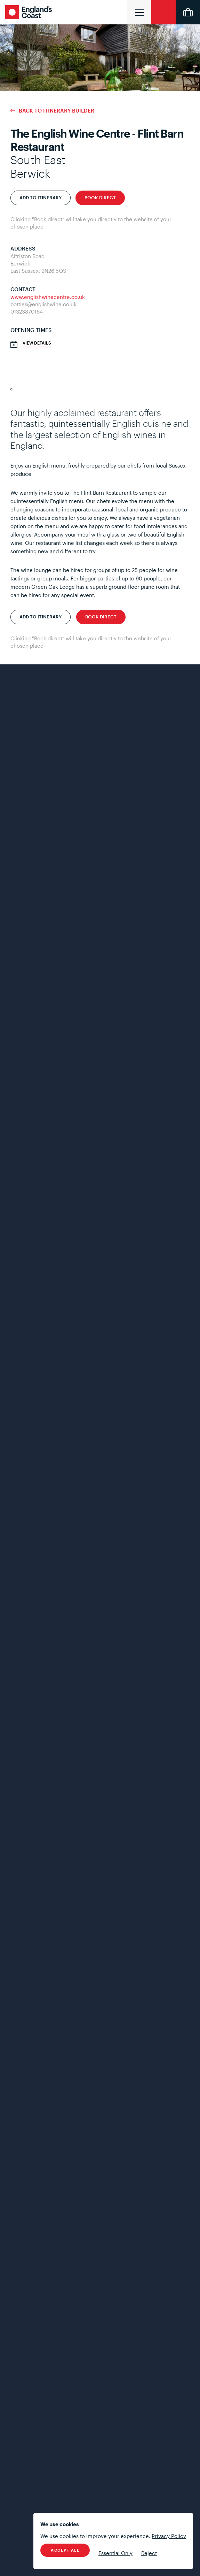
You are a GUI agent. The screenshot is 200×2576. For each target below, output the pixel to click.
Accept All (65, 2550)
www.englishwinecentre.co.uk (47, 297)
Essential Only (115, 2553)
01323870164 (26, 311)
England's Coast (29, 12)
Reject (149, 2553)
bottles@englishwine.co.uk (43, 304)
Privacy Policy (169, 2536)
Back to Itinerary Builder (56, 110)
